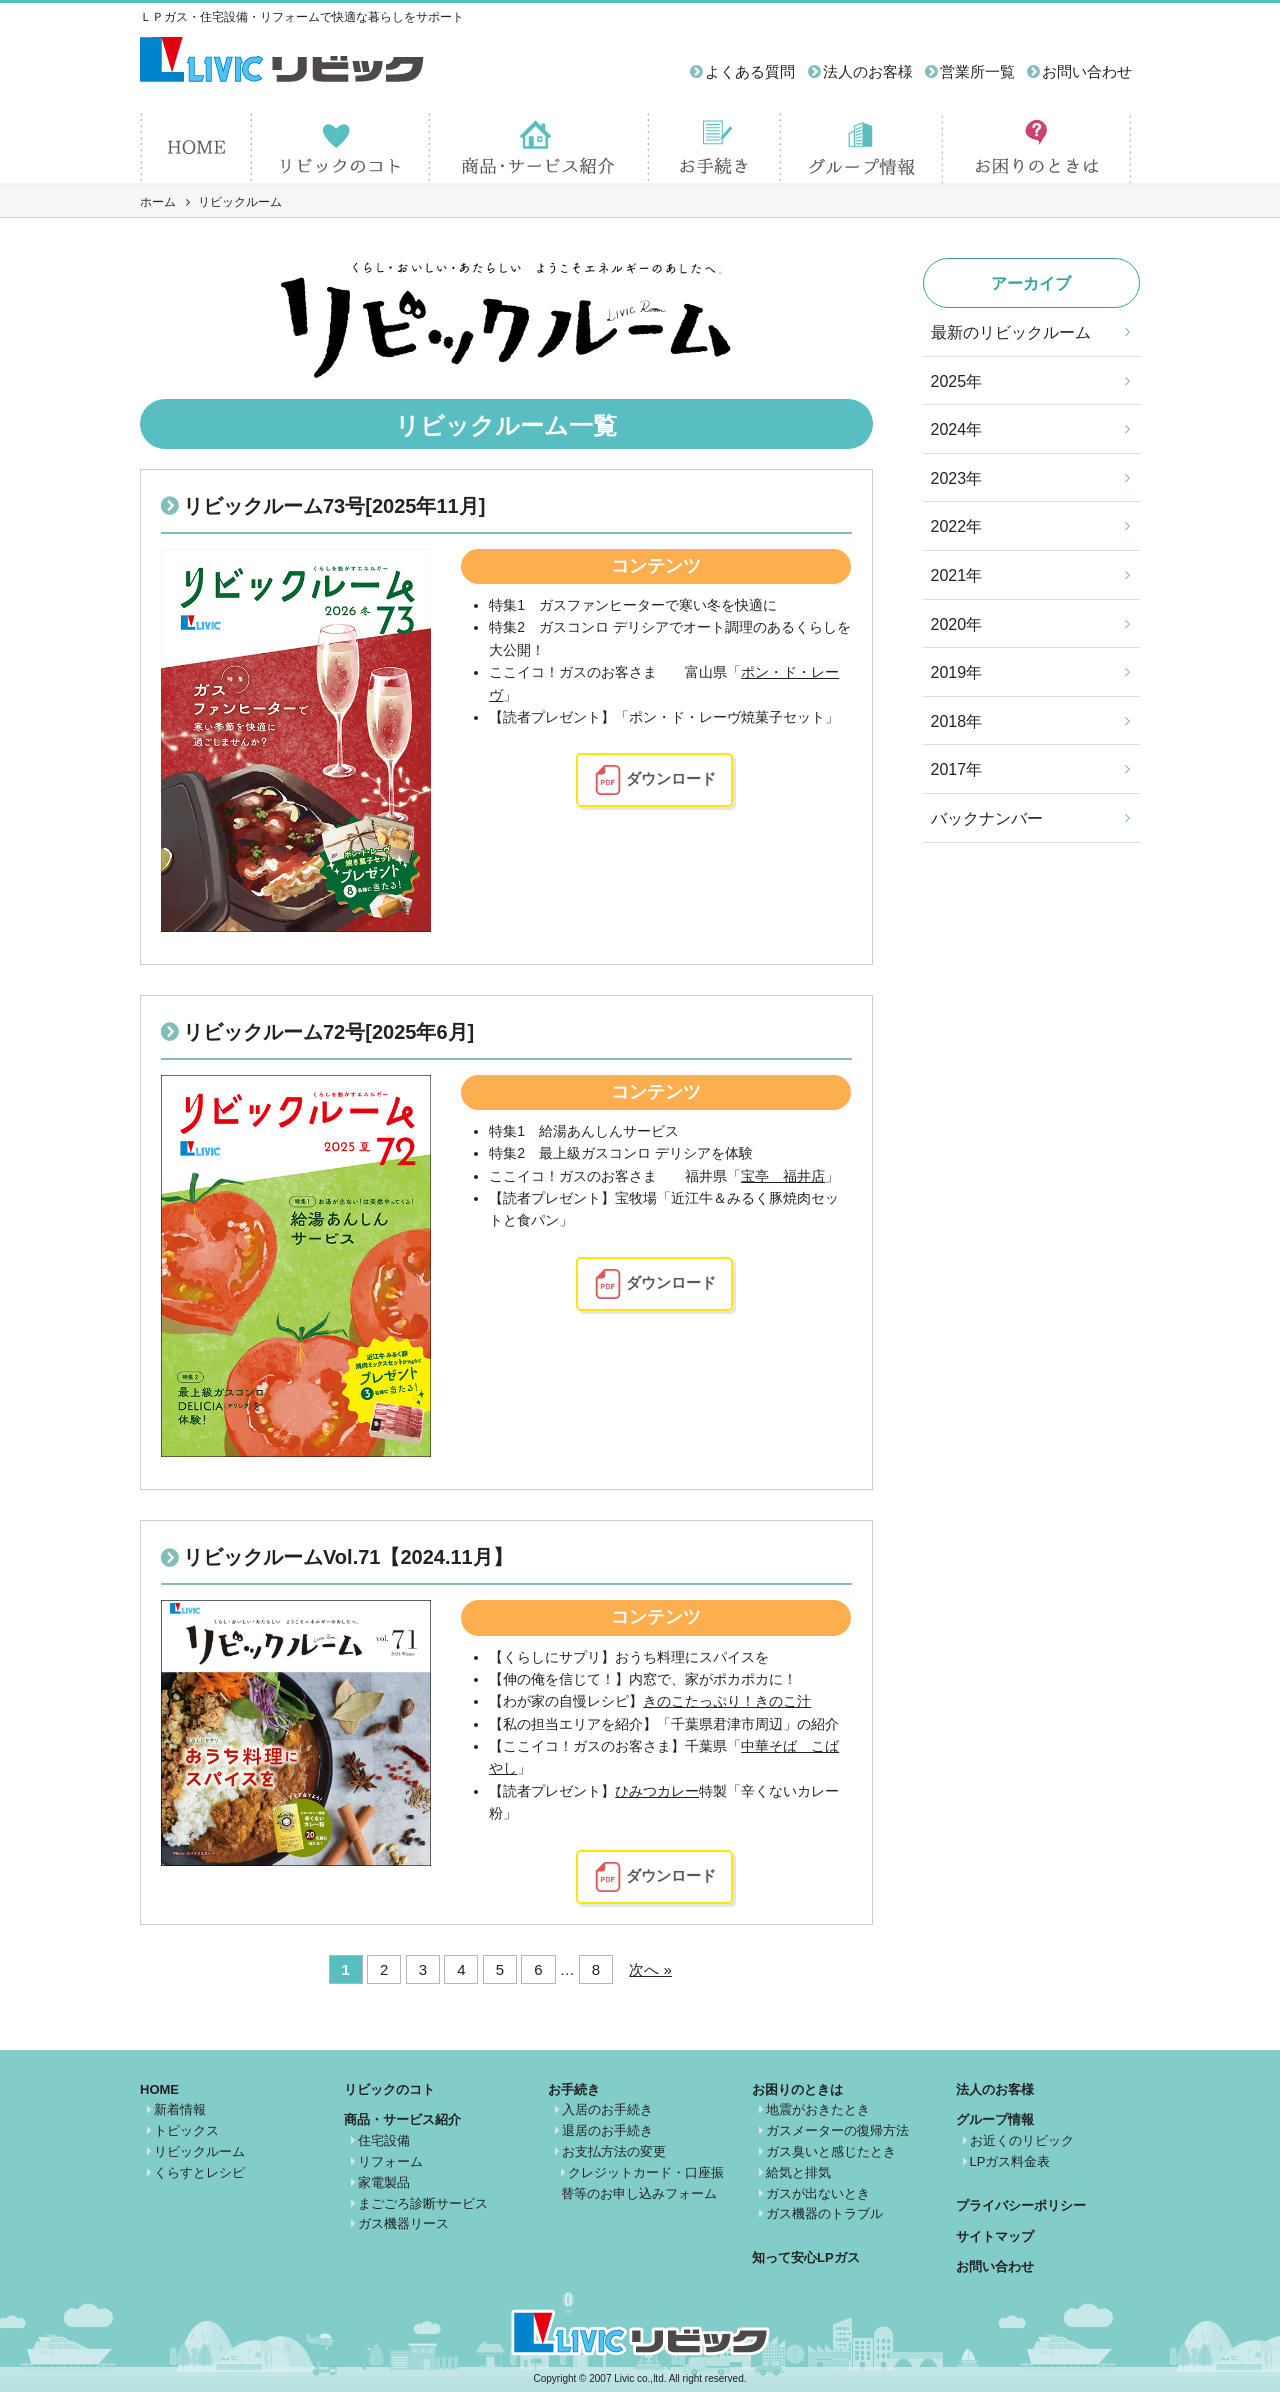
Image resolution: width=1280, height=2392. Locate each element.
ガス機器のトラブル (824, 2213)
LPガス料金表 (1010, 2161)
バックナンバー (987, 818)
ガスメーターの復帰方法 (837, 2130)
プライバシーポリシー (1021, 2205)
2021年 (957, 575)
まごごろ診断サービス (423, 2203)
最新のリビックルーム (1011, 332)
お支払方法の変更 (614, 2151)
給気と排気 (798, 2172)
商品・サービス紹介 (402, 2119)
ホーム (158, 202)
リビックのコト (389, 2089)
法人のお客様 (868, 71)
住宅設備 (384, 2140)
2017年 (957, 769)
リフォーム (390, 2161)
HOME (159, 2089)
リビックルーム (199, 2151)
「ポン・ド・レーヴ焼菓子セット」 (727, 717)
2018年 (957, 721)
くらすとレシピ (199, 2172)
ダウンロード (671, 778)
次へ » (650, 1969)
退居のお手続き (607, 2130)
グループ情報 (995, 2119)
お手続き (574, 2089)
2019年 (957, 672)
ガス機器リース (403, 2223)
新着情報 (180, 2109)
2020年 (957, 624)
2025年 (957, 381)
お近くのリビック (1022, 2140)
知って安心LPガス (806, 2257)
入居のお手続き (607, 2109)
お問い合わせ (1087, 71)
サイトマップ (995, 2236)
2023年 (957, 478)
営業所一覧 (977, 71)
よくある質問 (750, 71)
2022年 (957, 526)
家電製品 (384, 2182)
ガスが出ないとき (818, 2193)
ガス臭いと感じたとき (831, 2151)
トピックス (186, 2130)
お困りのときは (797, 2089)
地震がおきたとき (818, 2109)
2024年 (957, 429)
